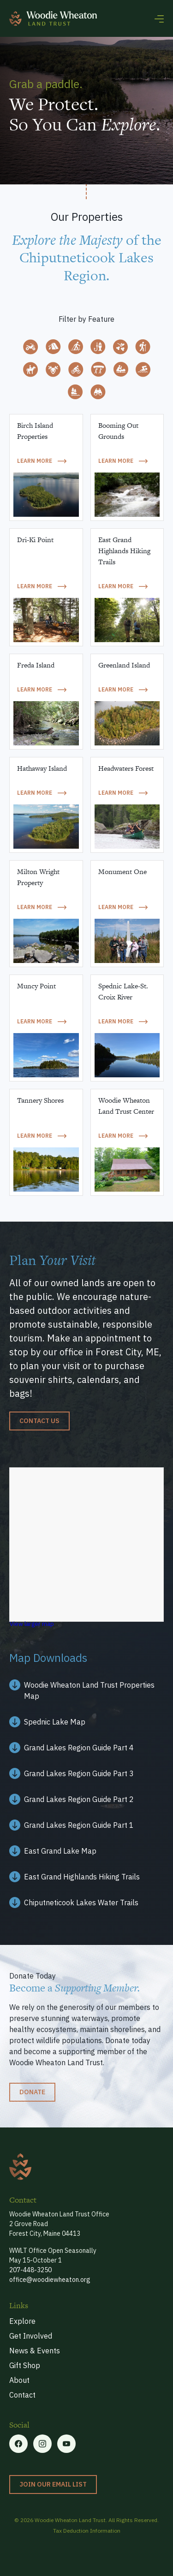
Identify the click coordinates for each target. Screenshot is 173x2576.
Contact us (39, 1421)
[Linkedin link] (66, 2443)
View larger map (32, 1624)
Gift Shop (24, 2365)
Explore (22, 2321)
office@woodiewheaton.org (49, 2279)
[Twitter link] (42, 2443)
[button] (159, 18)
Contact (22, 2394)
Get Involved (30, 2335)
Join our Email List (53, 2484)
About (19, 2380)
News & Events (34, 2350)
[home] (53, 18)
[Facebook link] (86, 1690)
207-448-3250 (30, 2270)
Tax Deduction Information (86, 2530)
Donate (32, 2092)
